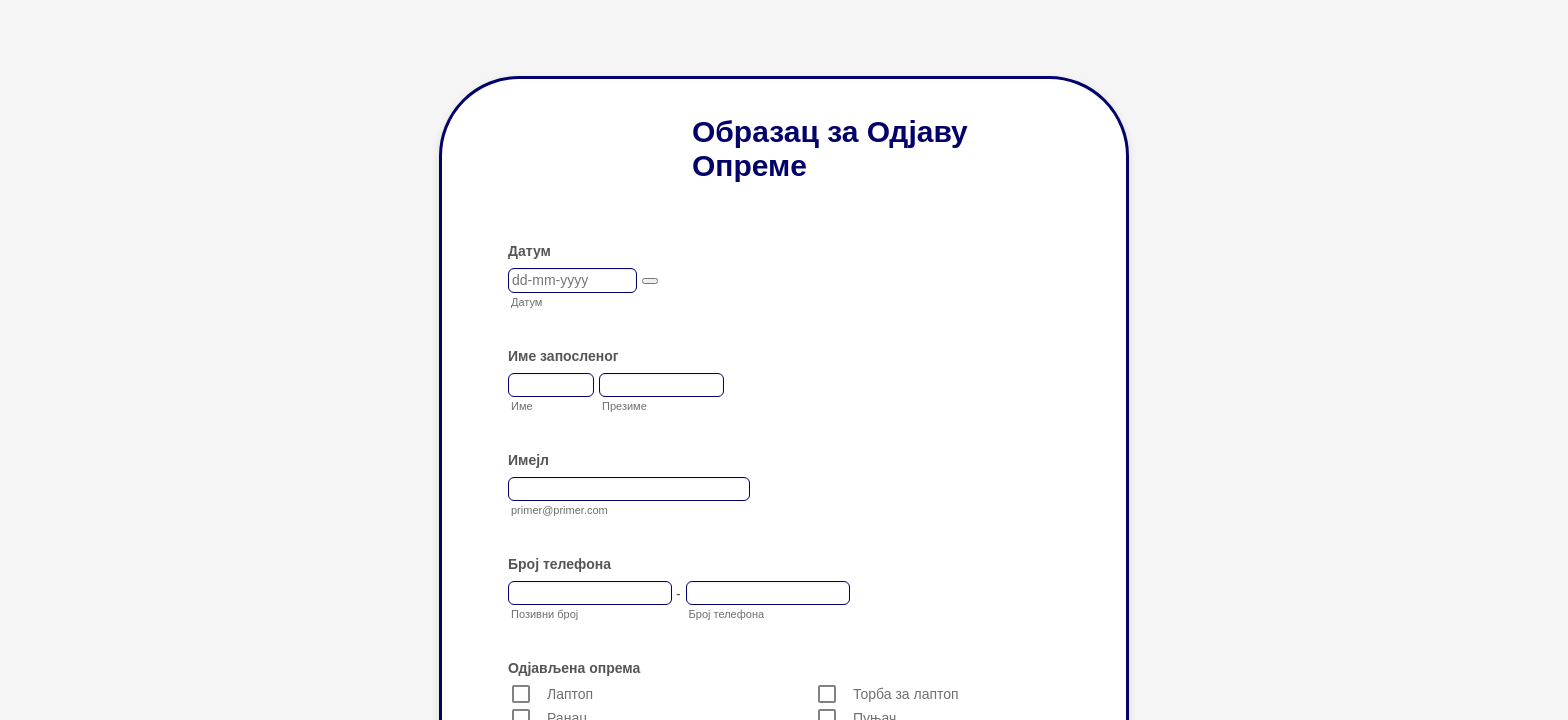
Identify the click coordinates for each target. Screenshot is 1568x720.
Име (522, 406)
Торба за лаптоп (906, 694)
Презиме (624, 406)
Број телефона (559, 564)
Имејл (528, 460)
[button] (650, 281)
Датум (529, 251)
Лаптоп (570, 694)
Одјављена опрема (574, 668)
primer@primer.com (559, 510)
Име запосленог (563, 356)
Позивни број (544, 614)
